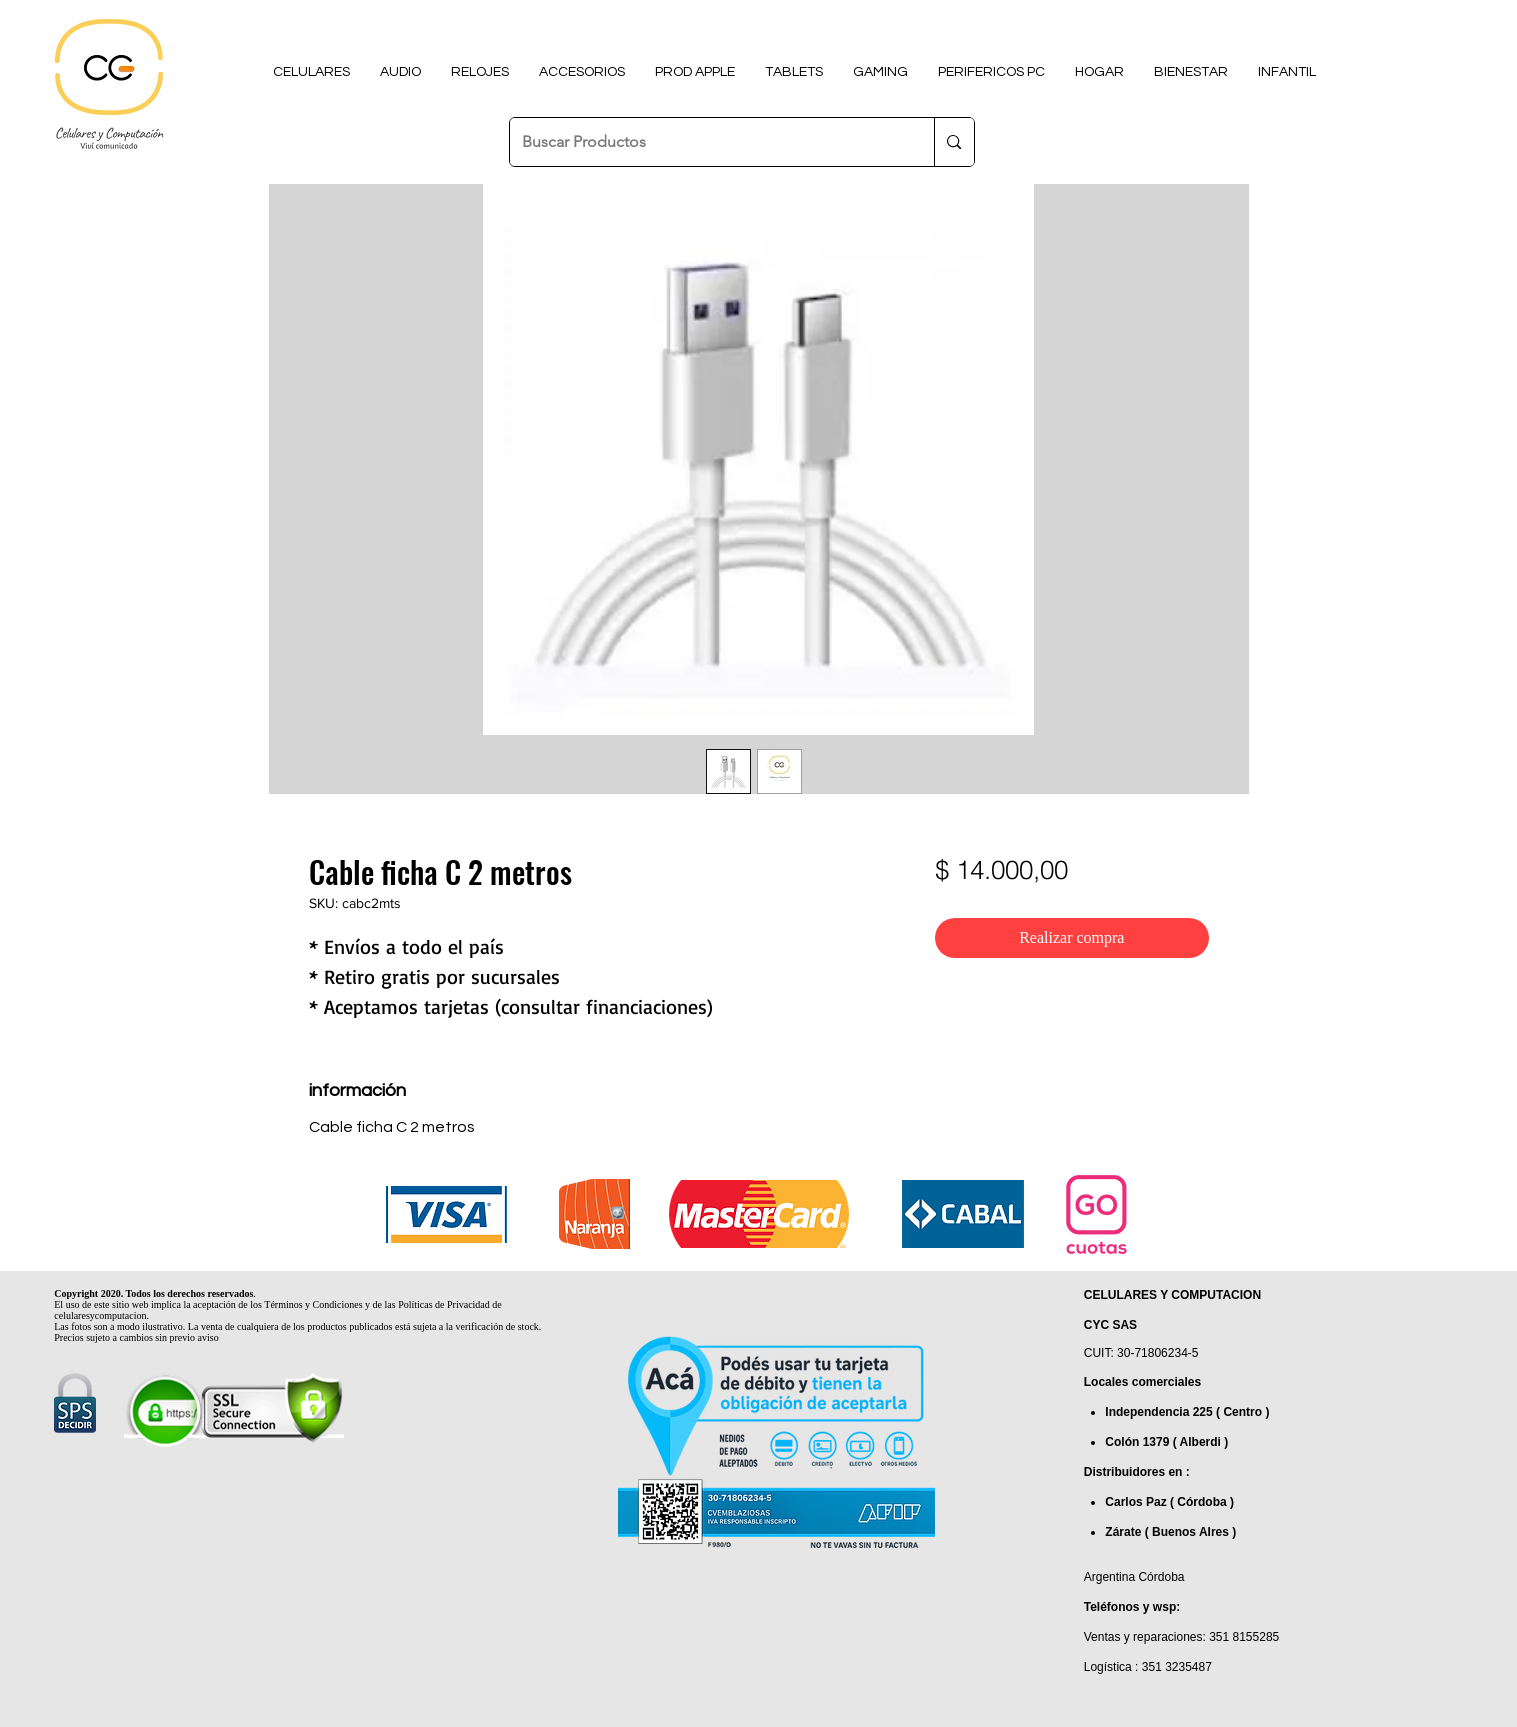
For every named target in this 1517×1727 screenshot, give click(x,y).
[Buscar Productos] (707, 142)
